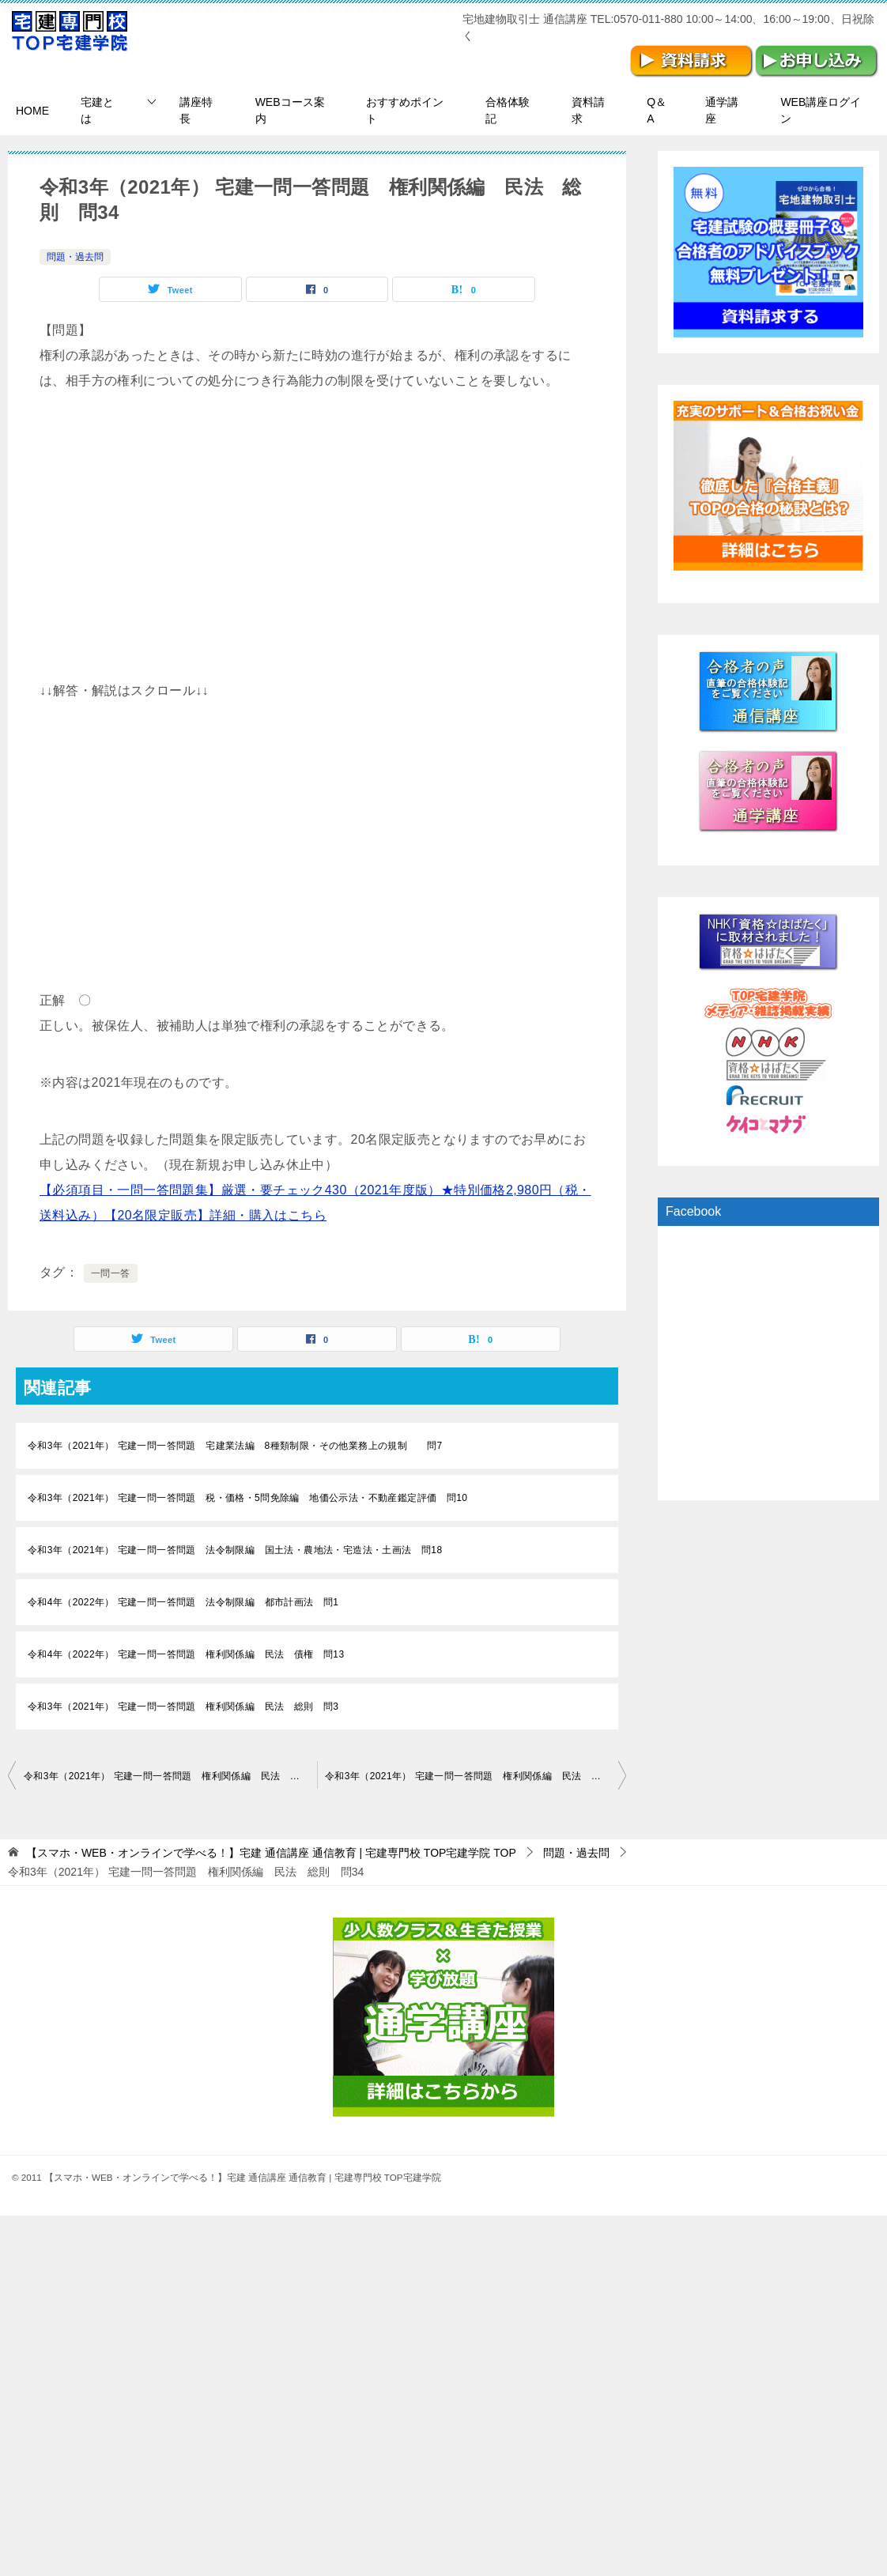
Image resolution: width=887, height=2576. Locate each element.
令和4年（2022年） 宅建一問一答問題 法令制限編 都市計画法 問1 (183, 1602)
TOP (271, 1852)
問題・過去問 (75, 256)
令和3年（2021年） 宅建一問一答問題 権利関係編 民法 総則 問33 (170, 1776)
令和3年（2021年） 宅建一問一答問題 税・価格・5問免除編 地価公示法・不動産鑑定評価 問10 (247, 1497)
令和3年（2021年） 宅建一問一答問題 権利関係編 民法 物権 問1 (475, 1776)
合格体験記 (507, 110)
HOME (32, 110)
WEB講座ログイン (820, 110)
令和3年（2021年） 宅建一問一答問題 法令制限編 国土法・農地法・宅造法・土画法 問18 (235, 1550)
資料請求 (588, 110)
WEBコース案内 (290, 110)
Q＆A (656, 110)
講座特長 (196, 110)
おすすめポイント (405, 110)
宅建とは (97, 110)
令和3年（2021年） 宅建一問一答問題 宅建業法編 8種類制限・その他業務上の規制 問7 (235, 1445)
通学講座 (721, 110)
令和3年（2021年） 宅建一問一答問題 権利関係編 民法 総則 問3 (183, 1706)
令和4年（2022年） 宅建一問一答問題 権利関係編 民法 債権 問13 (186, 1654)
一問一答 (110, 1273)
